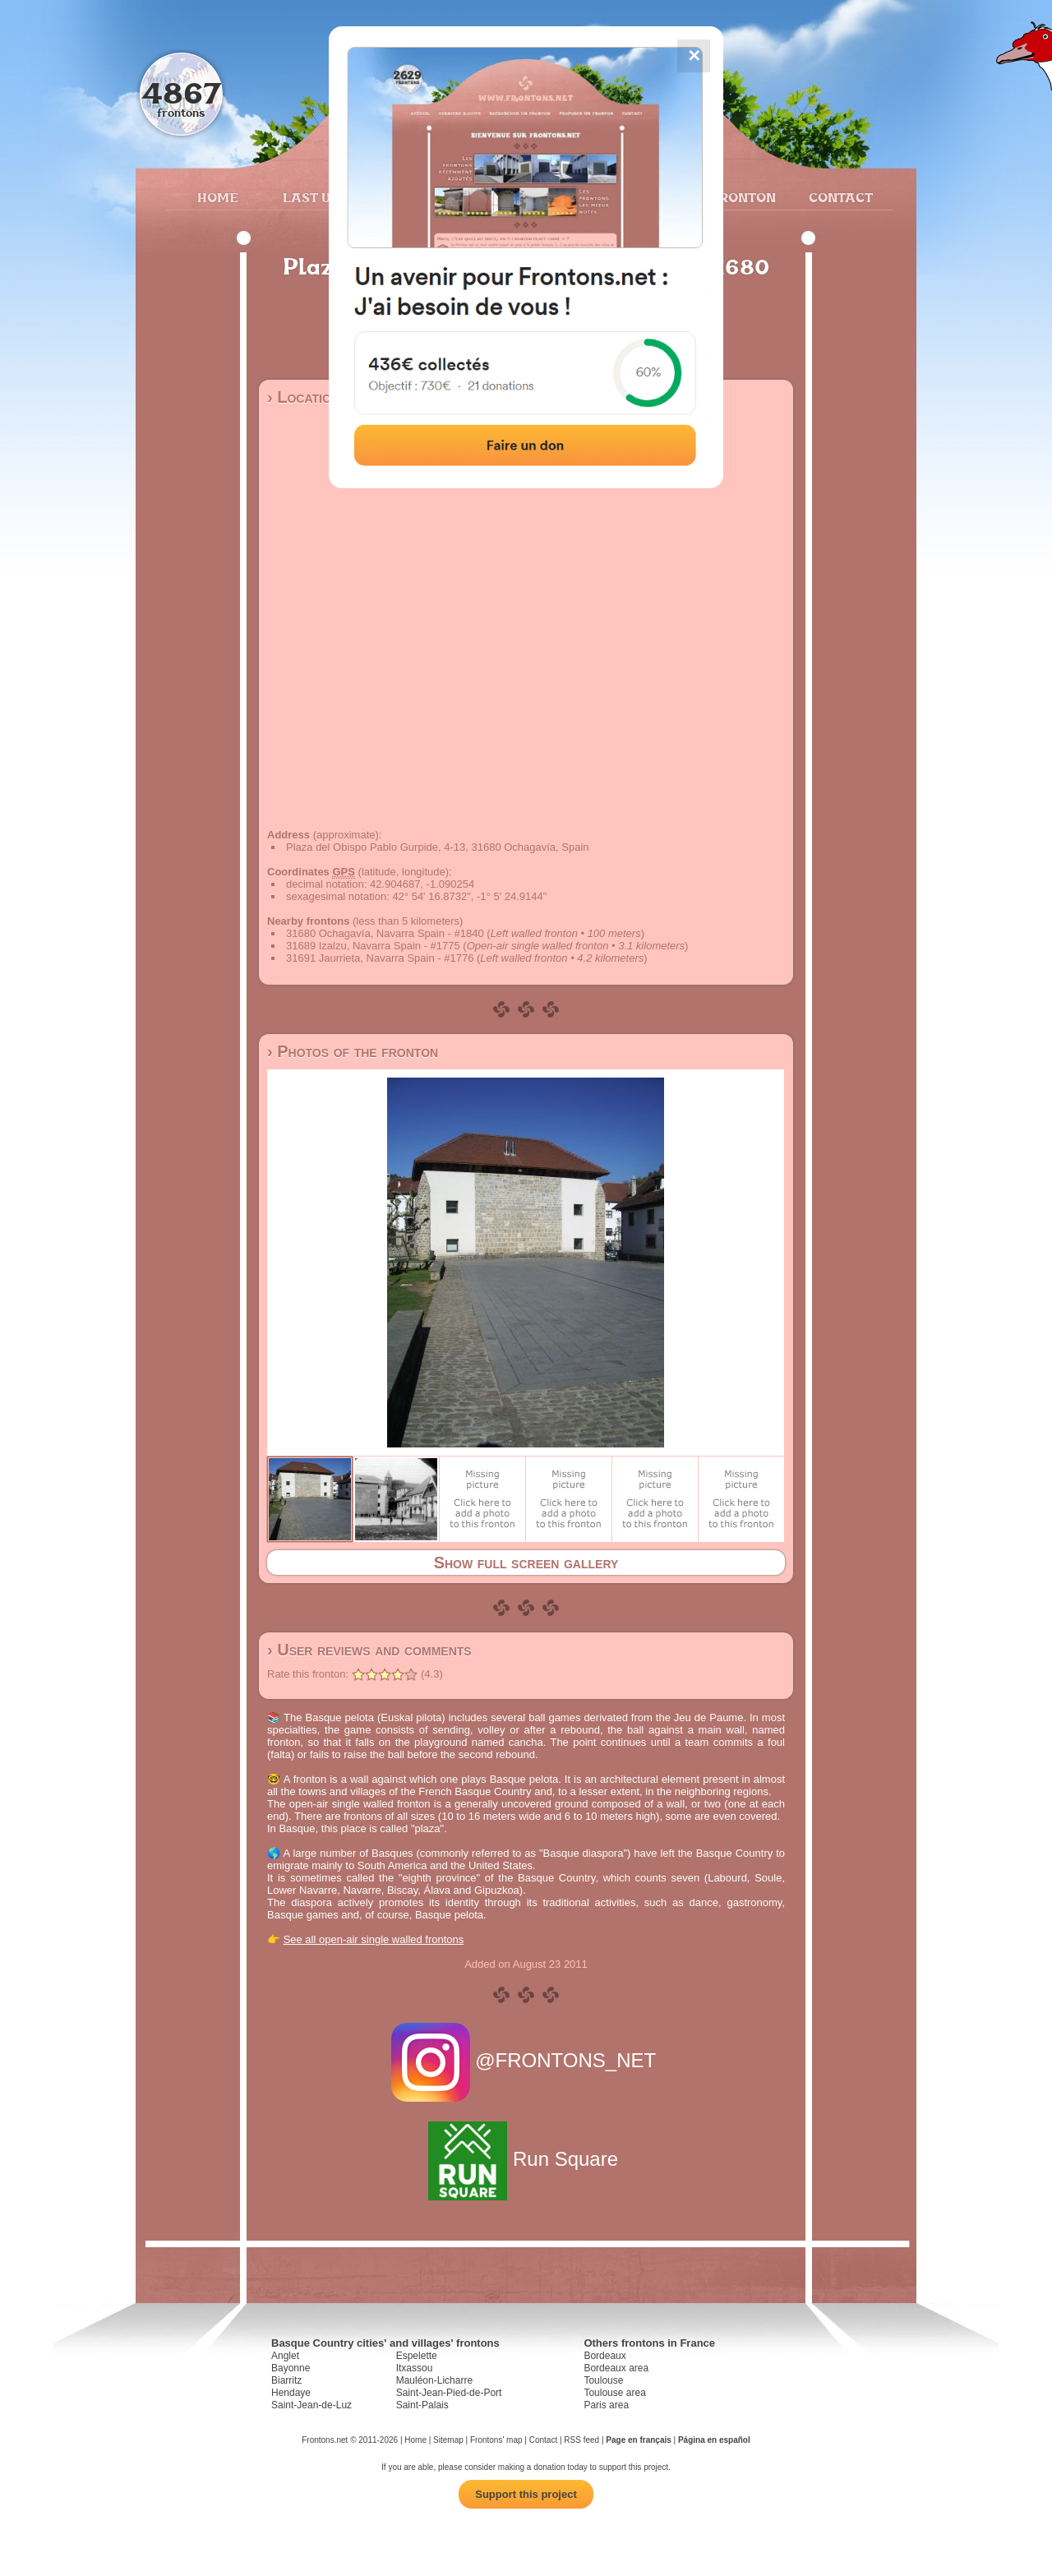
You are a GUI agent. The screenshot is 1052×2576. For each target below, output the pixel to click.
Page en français (638, 2439)
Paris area (606, 2405)
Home (217, 197)
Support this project (526, 2494)
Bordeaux (604, 2355)
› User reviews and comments (369, 1650)
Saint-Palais (422, 2405)
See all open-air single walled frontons (374, 1939)
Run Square (525, 2159)
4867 (181, 92)
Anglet (285, 2355)
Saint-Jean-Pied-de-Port (449, 2392)
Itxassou (414, 2368)
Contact (839, 197)
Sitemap (448, 2439)
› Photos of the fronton (352, 1051)
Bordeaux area (616, 2368)
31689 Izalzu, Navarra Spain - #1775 (373, 945)
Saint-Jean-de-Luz (311, 2405)
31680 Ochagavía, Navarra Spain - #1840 (385, 933)
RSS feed (581, 2439)
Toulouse (603, 2380)
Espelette (416, 2355)
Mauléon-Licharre (434, 2380)
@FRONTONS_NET (526, 2060)
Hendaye (291, 2392)
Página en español (714, 2439)
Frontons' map (496, 2439)
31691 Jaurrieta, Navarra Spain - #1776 (379, 958)
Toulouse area (614, 2392)
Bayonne (290, 2368)
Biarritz (286, 2380)
